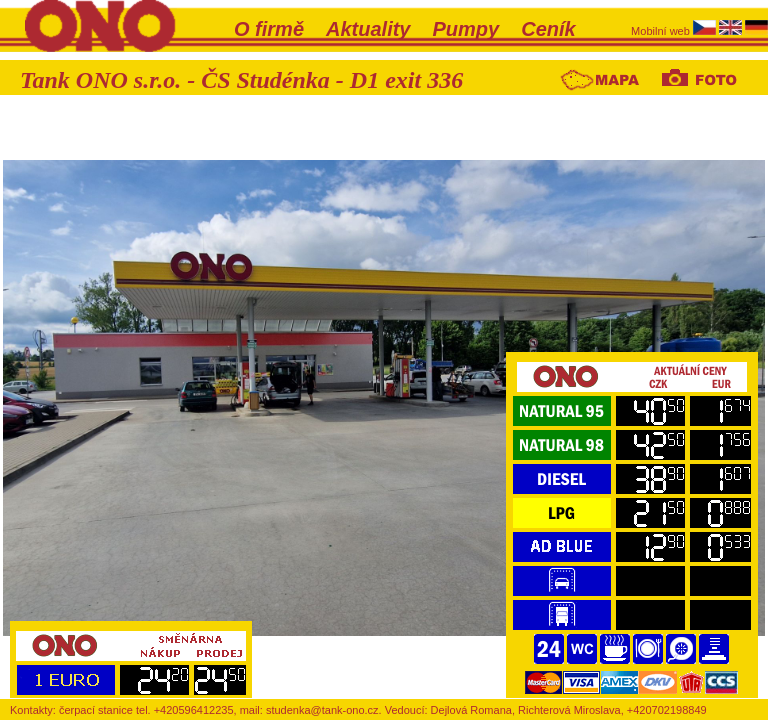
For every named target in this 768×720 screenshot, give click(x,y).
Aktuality (368, 29)
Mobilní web (662, 31)
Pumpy (466, 29)
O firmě (269, 29)
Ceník (548, 29)
